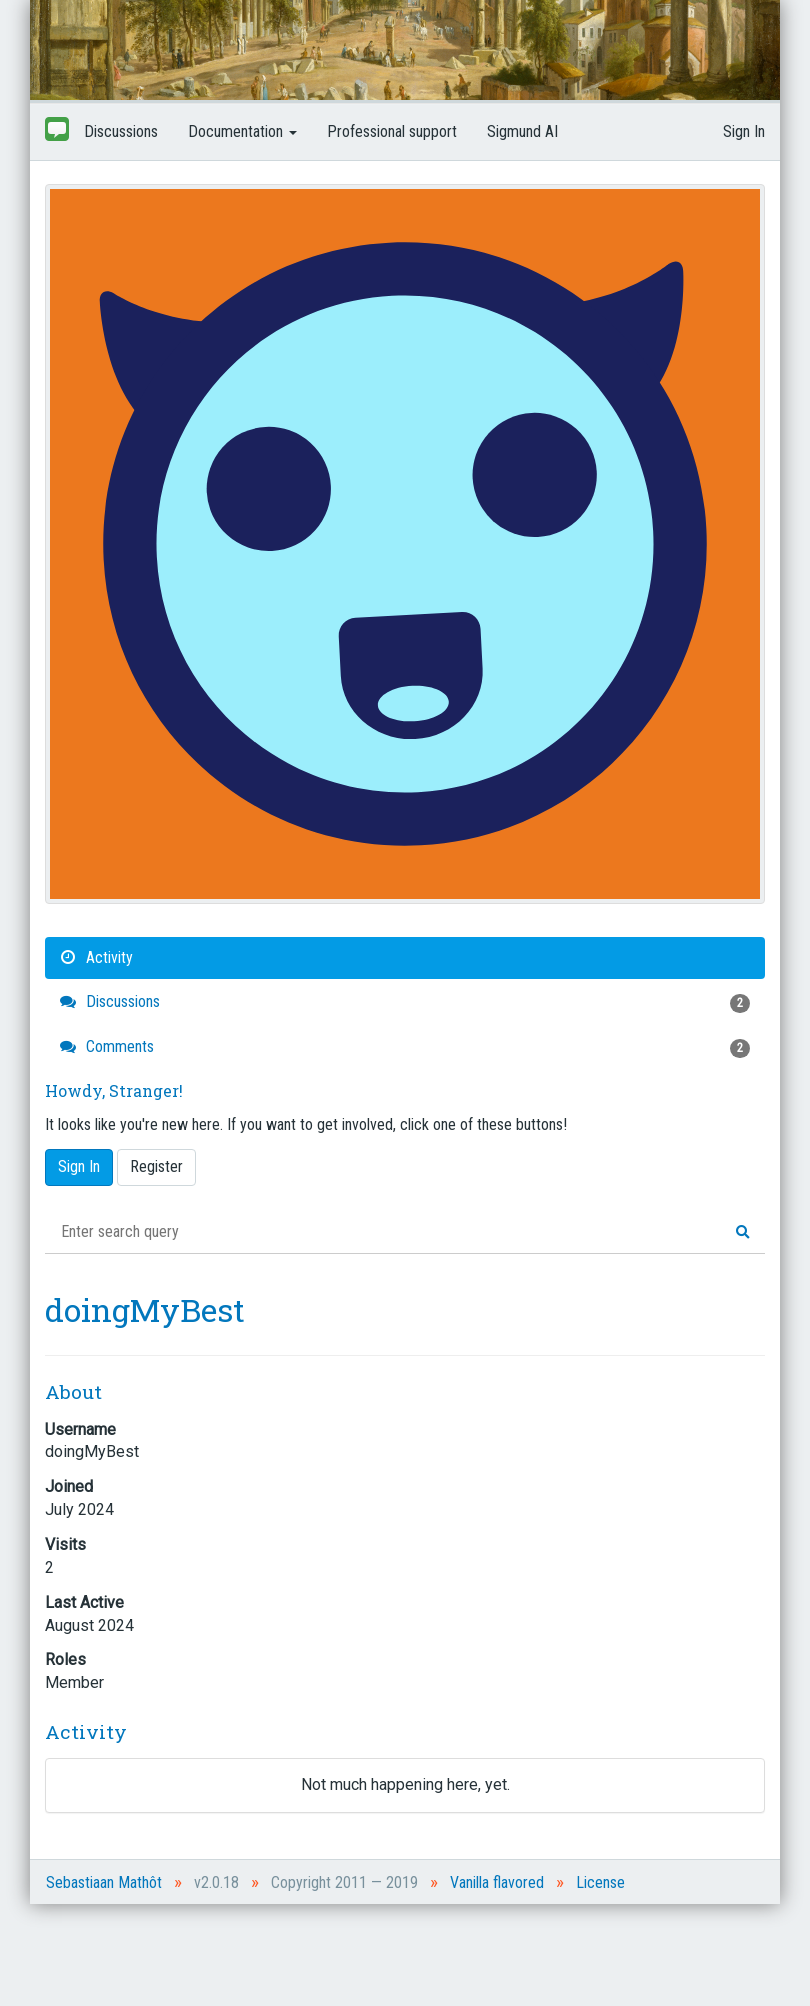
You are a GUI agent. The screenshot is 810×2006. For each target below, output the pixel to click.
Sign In (744, 131)
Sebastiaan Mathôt (104, 1882)
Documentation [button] (242, 131)
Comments (405, 1047)
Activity (96, 957)
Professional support (392, 131)
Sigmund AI (522, 131)
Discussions (121, 131)
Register (156, 1166)
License (600, 1882)
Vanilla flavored (497, 1882)
